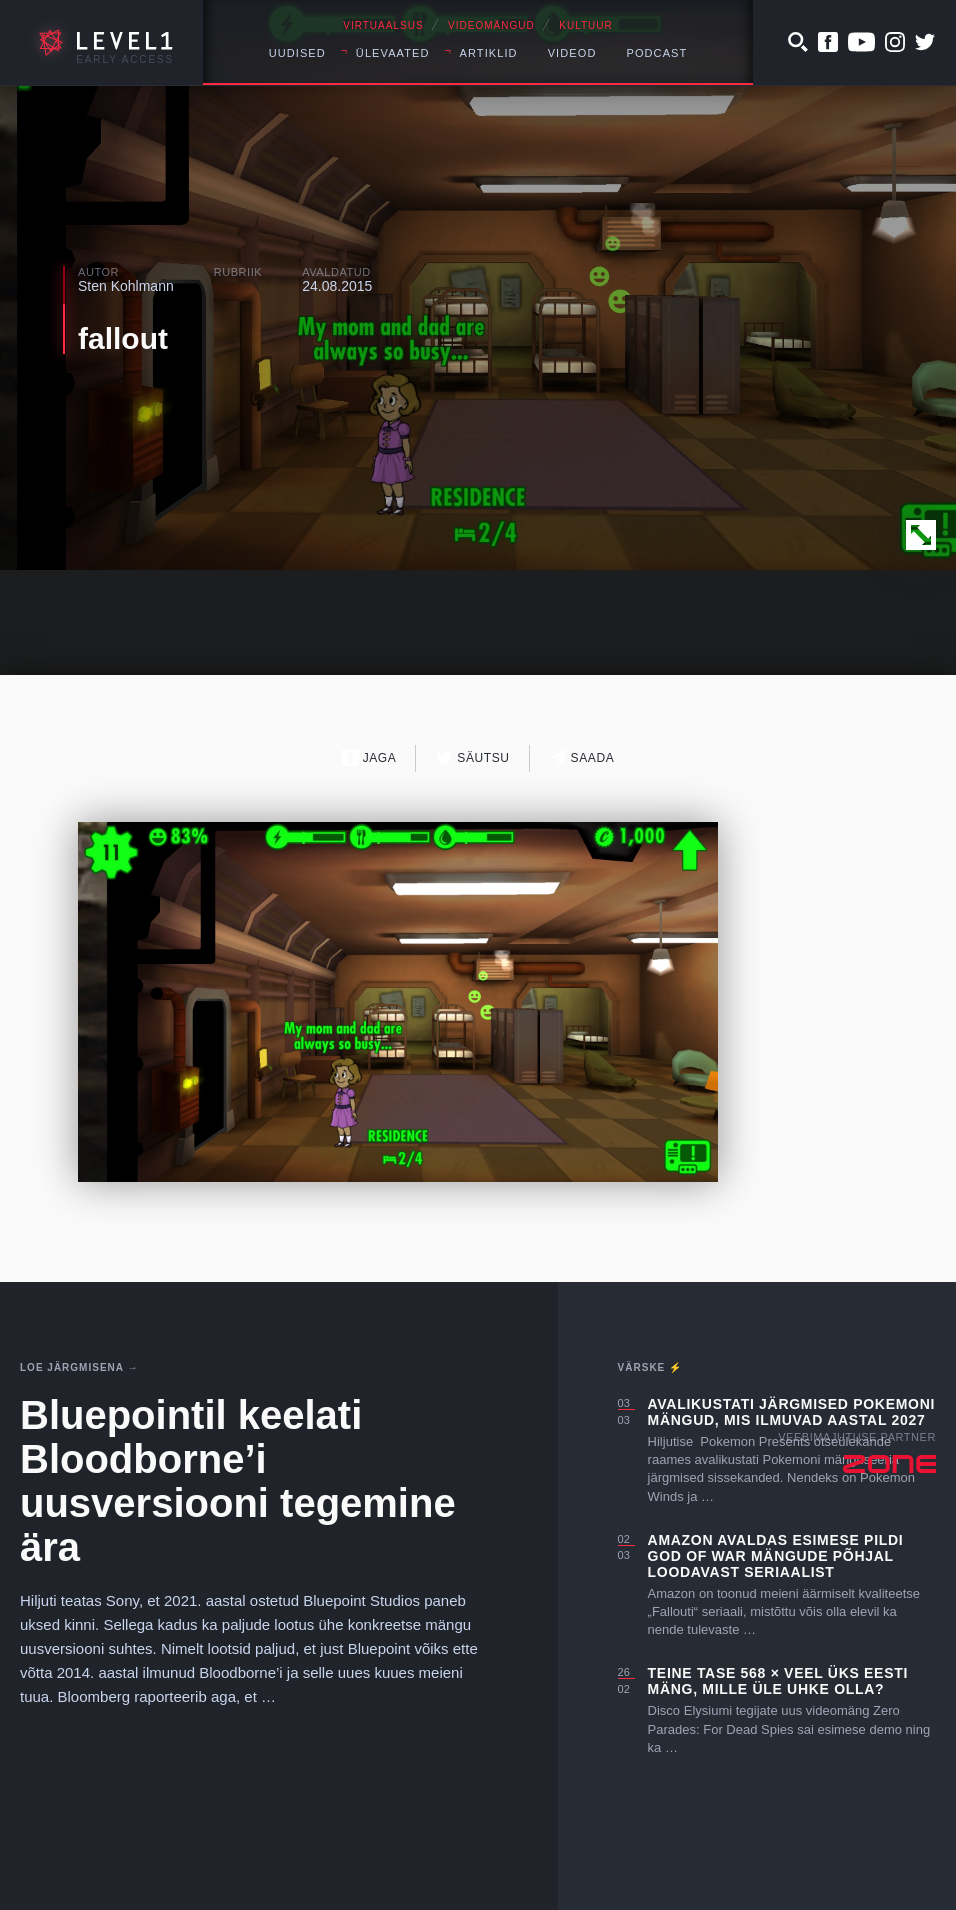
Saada (582, 757)
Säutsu (472, 757)
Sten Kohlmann (126, 286)
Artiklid (489, 53)
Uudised (297, 53)
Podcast (656, 53)
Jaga (369, 757)
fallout (123, 338)
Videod (572, 53)
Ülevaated (393, 53)
